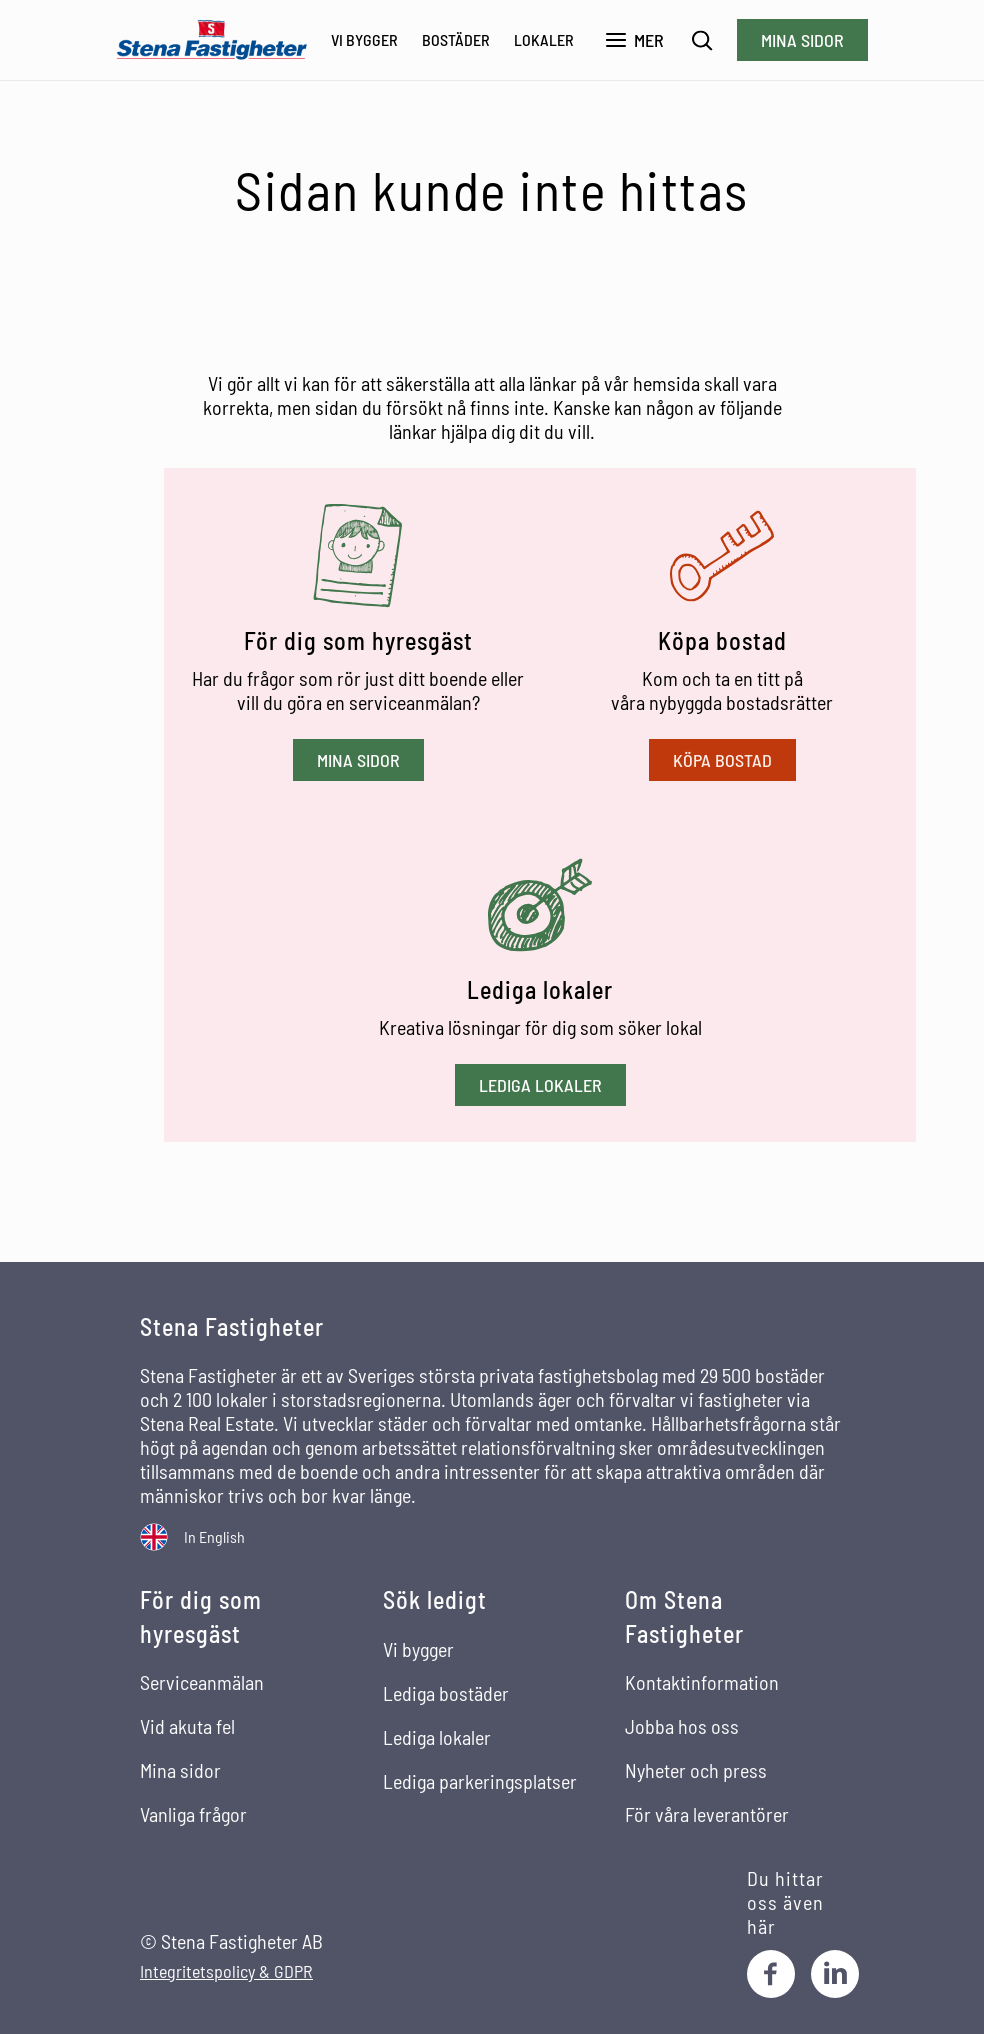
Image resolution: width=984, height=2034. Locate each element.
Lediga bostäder (446, 1693)
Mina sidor (802, 40)
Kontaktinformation (702, 1682)
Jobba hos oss (682, 1726)
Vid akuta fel (187, 1726)
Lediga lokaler (540, 1085)
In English (214, 1536)
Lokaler (544, 39)
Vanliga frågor (193, 1814)
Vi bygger (364, 39)
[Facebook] (771, 1974)
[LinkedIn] (835, 1974)
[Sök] (702, 40)
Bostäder (456, 39)
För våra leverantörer (707, 1814)
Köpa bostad (722, 760)
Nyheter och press (696, 1770)
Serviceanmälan (202, 1682)
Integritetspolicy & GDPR (226, 1971)
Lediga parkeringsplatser (480, 1781)
